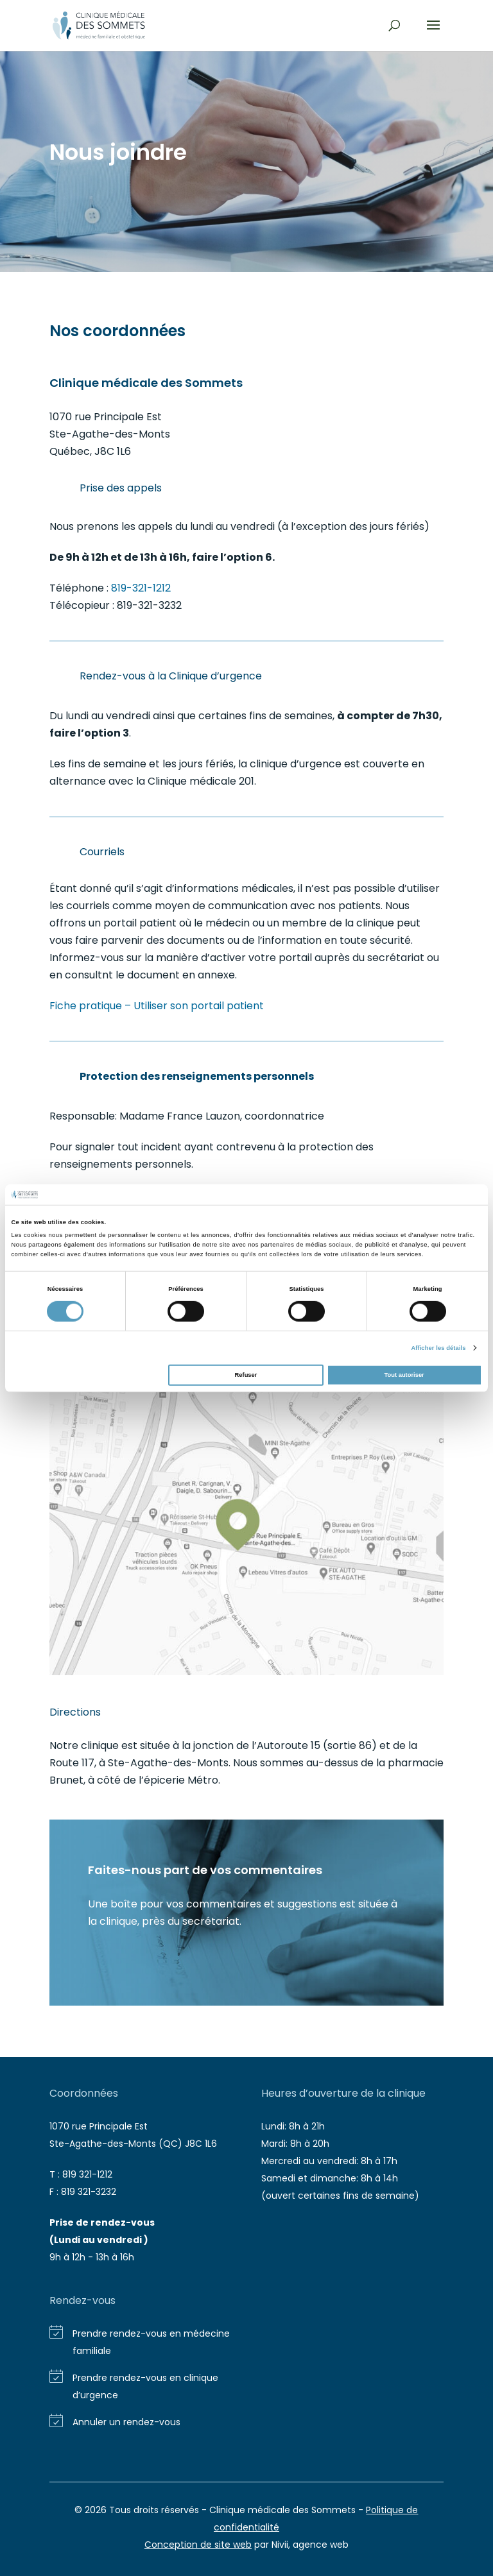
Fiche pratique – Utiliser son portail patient (156, 1005)
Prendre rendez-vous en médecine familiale (151, 2342)
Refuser (246, 1375)
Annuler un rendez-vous (126, 2422)
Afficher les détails (438, 1348)
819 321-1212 (87, 2174)
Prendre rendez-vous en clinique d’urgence (145, 2386)
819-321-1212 (141, 588)
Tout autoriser (404, 1375)
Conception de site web (198, 2544)
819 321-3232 (88, 2191)
